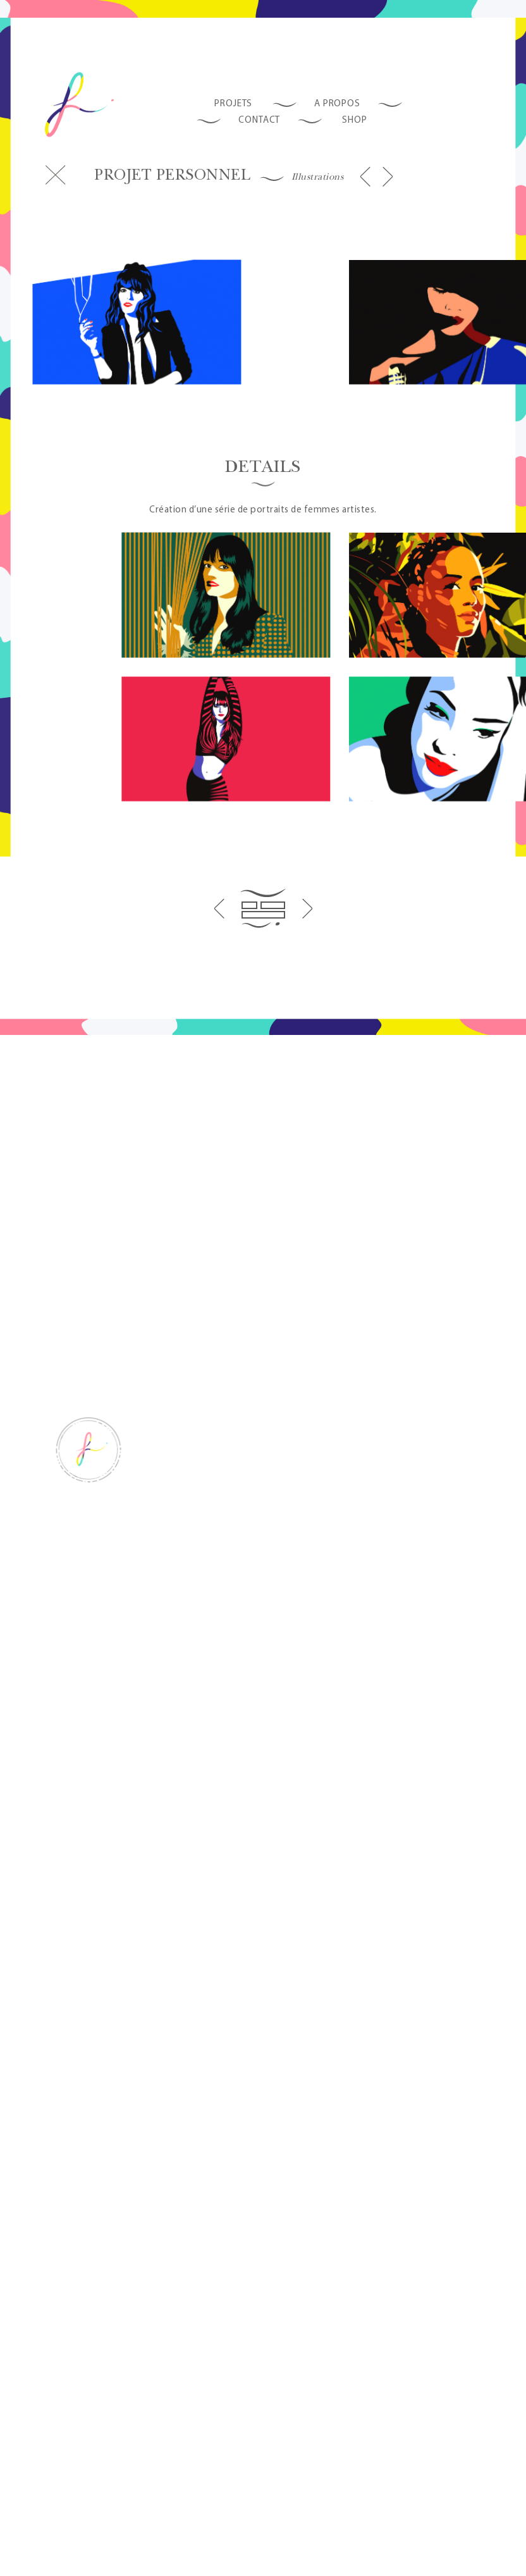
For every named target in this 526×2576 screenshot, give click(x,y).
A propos (337, 101)
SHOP (354, 117)
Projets (233, 101)
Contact (259, 117)
